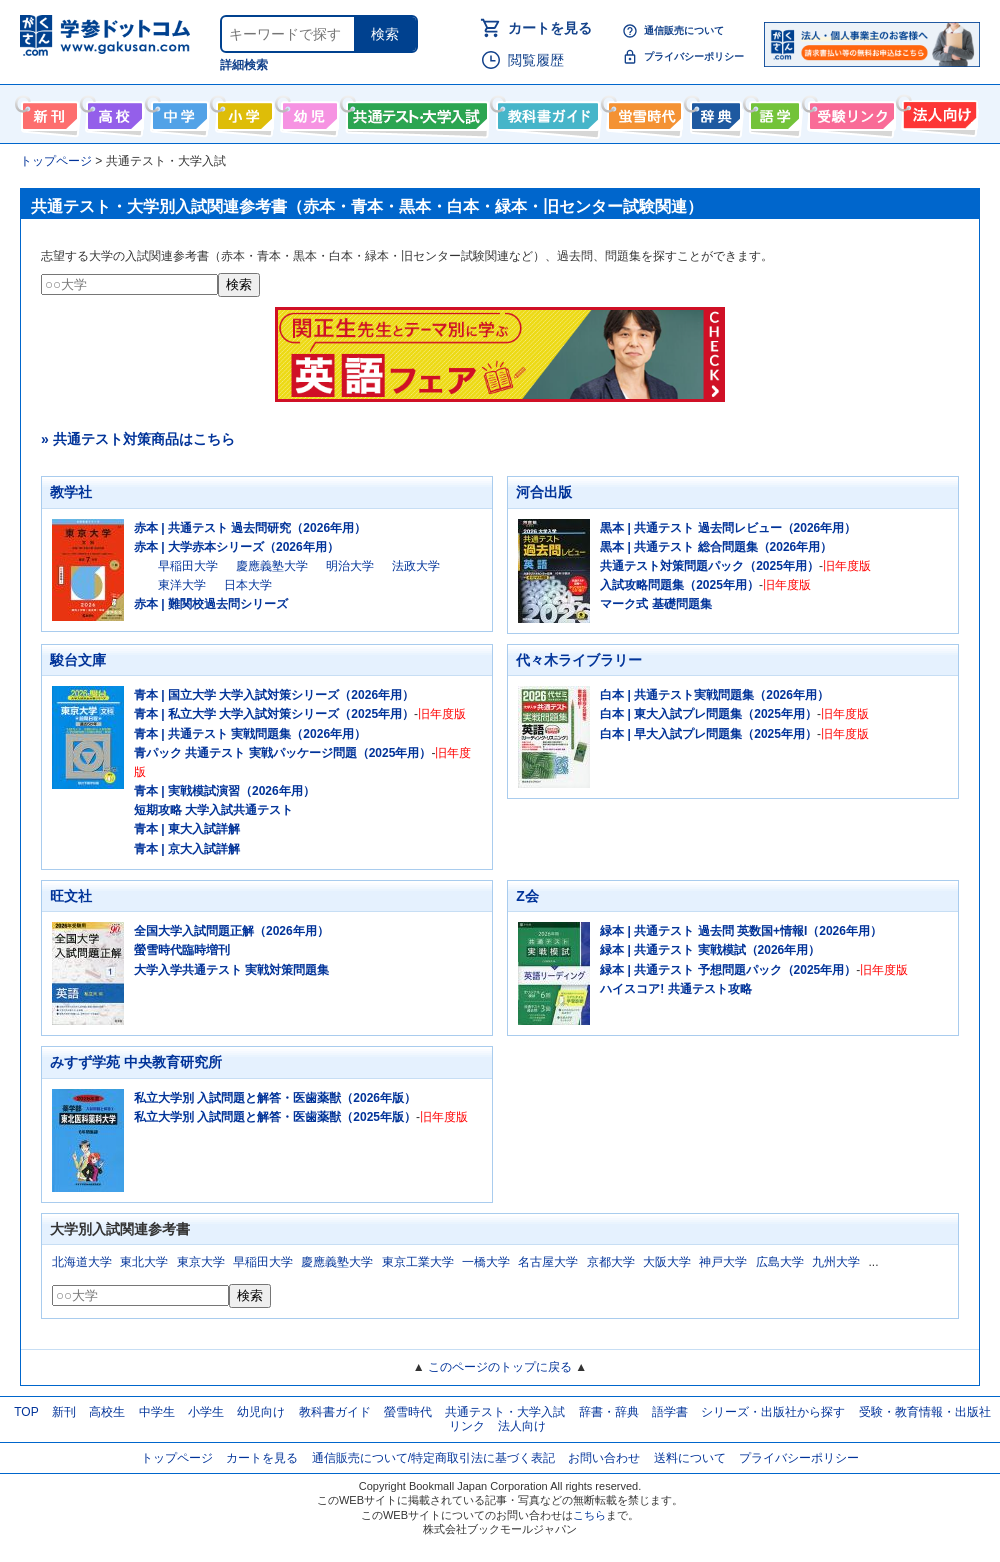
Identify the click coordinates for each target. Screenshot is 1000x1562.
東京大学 (201, 1262)
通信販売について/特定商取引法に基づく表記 (433, 1458)
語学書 (772, 112)
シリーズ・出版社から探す (773, 1412)
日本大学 (248, 585)
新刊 (64, 1412)
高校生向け (112, 112)
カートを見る (550, 28)
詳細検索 (244, 65)
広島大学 (780, 1262)
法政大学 (416, 566)
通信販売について (684, 30)
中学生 (157, 1412)
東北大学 (144, 1262)
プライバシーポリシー (694, 56)
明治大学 (350, 566)
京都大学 (611, 1262)
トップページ (177, 1458)
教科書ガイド (545, 112)
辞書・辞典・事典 (713, 112)
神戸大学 (723, 1262)
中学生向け (177, 112)
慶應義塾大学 (272, 566)
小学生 (206, 1412)
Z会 (527, 896)
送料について (690, 1458)
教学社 (71, 492)
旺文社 (71, 896)
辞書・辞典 (609, 1412)
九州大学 (836, 1262)
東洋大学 (182, 585)
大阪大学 (667, 1262)
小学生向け (242, 112)
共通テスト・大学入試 (415, 112)
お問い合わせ (604, 1458)
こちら (589, 1515)
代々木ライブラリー (579, 660)
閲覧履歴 (536, 60)
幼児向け (307, 112)
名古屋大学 (548, 1262)
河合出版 (544, 492)
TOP (26, 1412)
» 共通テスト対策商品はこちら (138, 439)
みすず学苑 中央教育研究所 (136, 1062)
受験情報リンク (849, 112)
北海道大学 (82, 1262)
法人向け (937, 112)
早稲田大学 (188, 566)
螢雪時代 (642, 112)
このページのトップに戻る (500, 1367)
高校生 (107, 1412)
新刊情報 (47, 112)
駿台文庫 (78, 660)
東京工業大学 (418, 1262)
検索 (385, 34)
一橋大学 (486, 1262)
